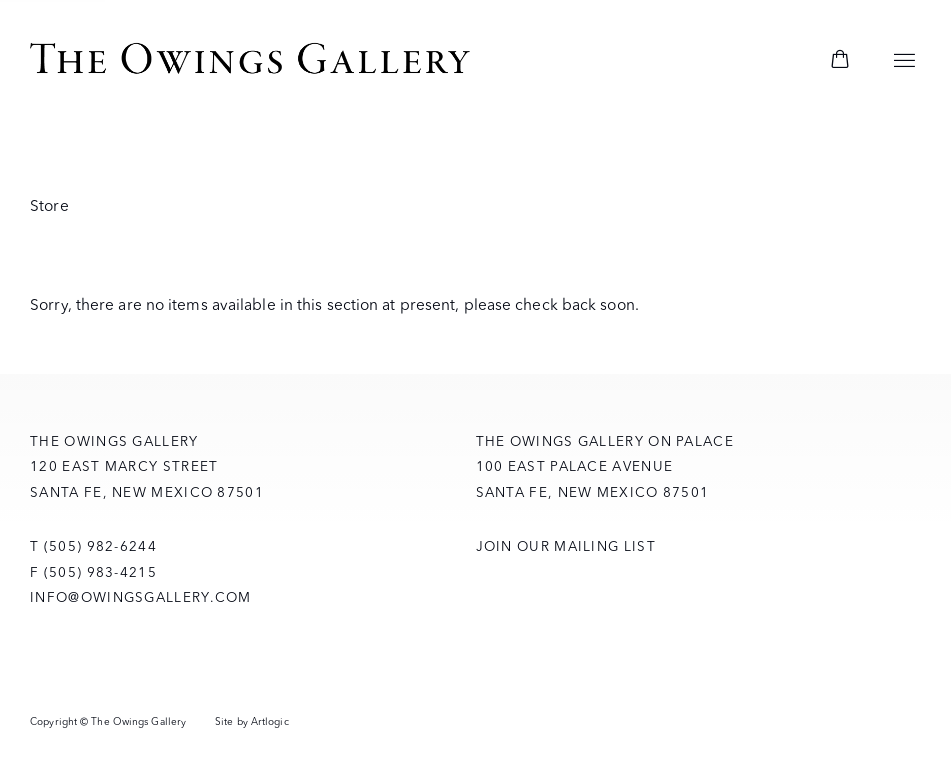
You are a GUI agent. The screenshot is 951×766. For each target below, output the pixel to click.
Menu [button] (905, 61)
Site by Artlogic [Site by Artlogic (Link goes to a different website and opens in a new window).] (252, 721)
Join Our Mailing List (566, 546)
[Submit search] (782, 61)
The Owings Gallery (250, 61)
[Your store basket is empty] (840, 61)
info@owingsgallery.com (141, 597)
